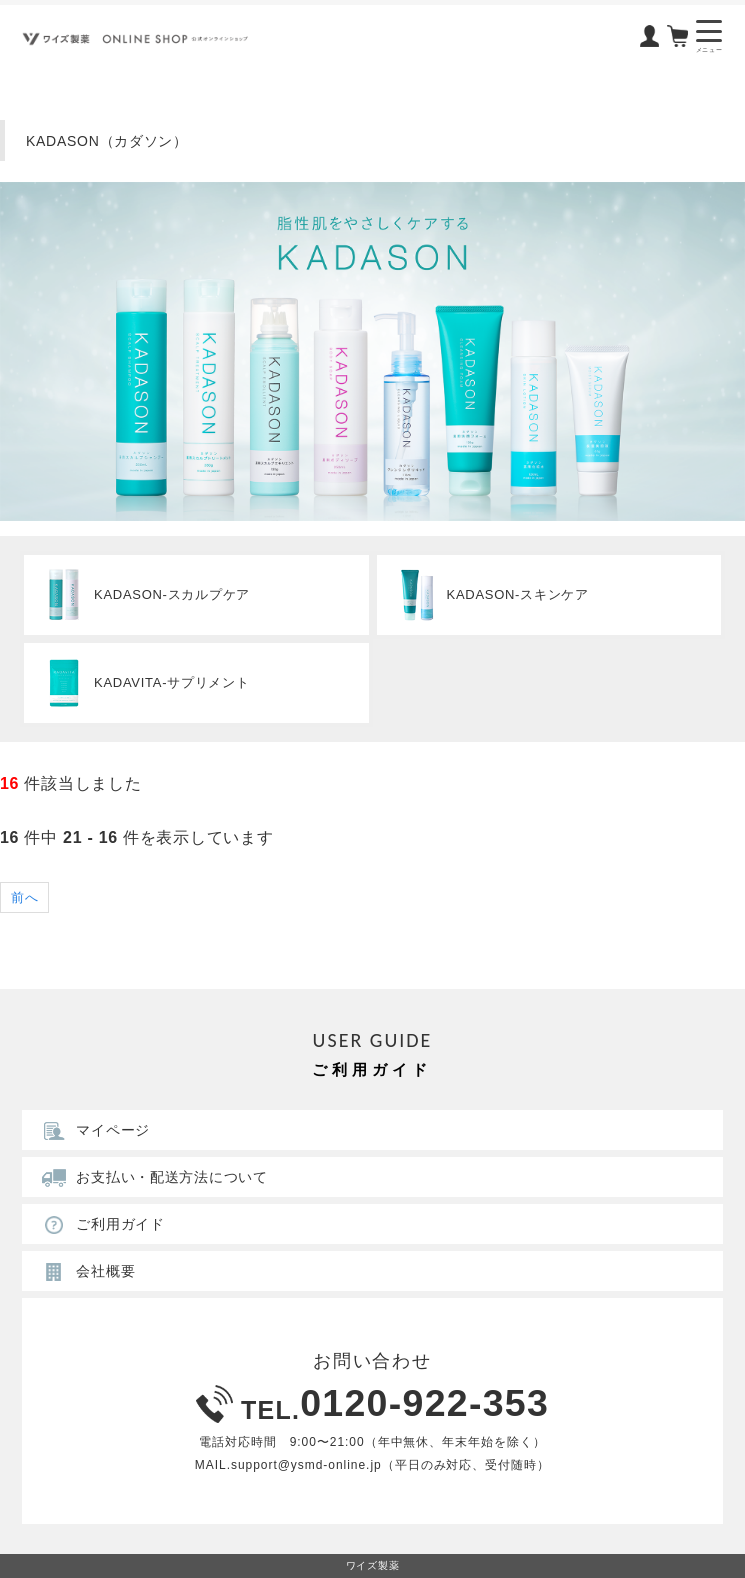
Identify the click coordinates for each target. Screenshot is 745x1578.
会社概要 (85, 1271)
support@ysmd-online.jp (306, 1465)
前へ (24, 897)
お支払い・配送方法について (151, 1177)
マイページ (93, 1130)
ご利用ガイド (100, 1224)
